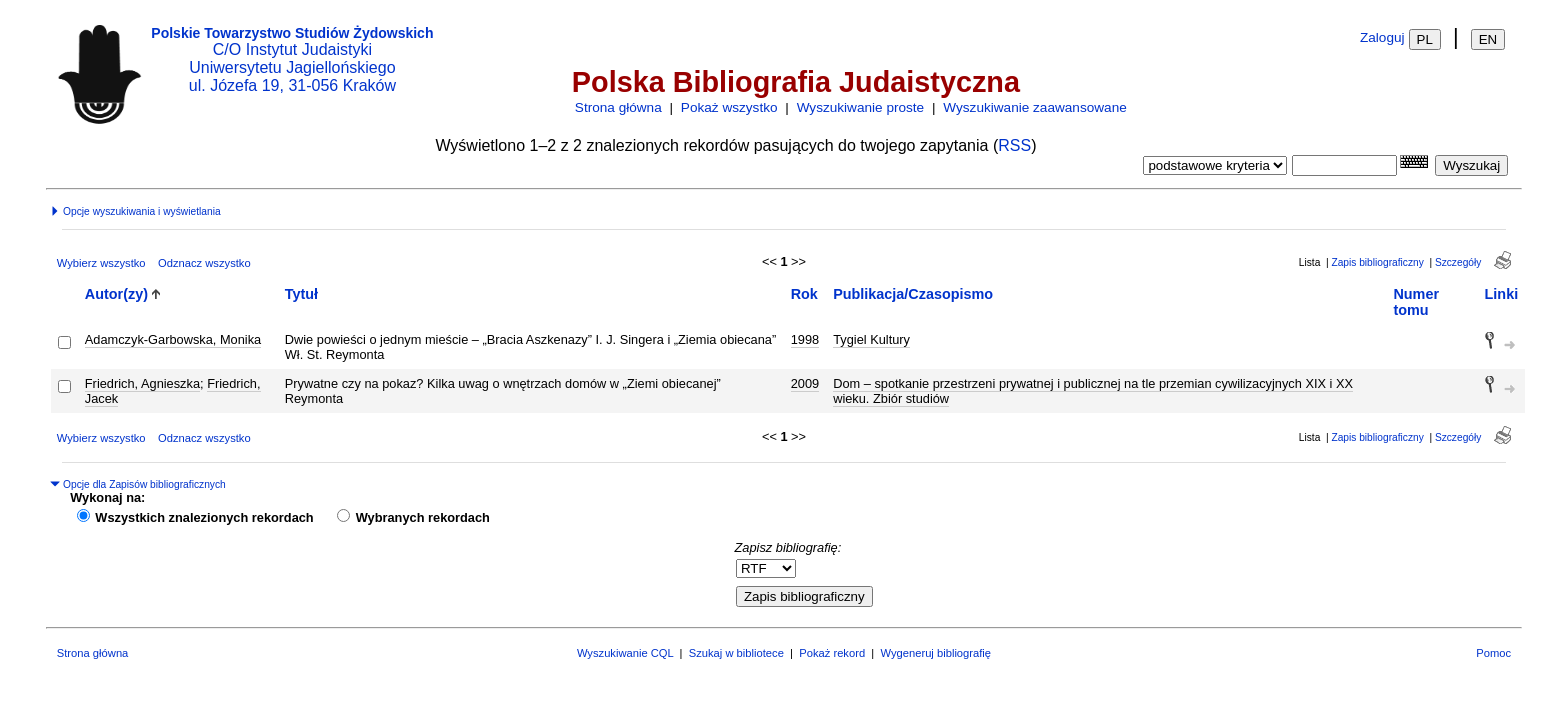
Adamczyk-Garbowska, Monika (173, 339)
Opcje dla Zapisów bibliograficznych (138, 484)
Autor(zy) (116, 294)
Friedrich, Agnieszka (142, 383)
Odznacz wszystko (204, 263)
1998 (805, 339)
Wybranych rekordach (423, 517)
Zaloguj (1382, 37)
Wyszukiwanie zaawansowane (1034, 107)
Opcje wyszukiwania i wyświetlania (135, 211)
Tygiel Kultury (871, 339)
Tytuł (301, 294)
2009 (805, 383)
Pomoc (1493, 653)
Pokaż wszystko (729, 107)
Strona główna (618, 107)
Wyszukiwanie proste (861, 107)
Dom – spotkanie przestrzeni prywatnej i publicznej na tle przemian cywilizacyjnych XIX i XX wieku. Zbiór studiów (1093, 391)
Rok (804, 294)
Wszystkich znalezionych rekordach (204, 517)
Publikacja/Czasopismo (913, 294)
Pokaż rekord (832, 653)
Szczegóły (1458, 262)
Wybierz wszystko (101, 263)
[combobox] (1344, 165)
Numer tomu (1416, 302)
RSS (1014, 145)
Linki (1502, 294)
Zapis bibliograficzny (1377, 262)
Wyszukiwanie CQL (625, 653)
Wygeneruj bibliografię (935, 653)
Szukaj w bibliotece (736, 653)
